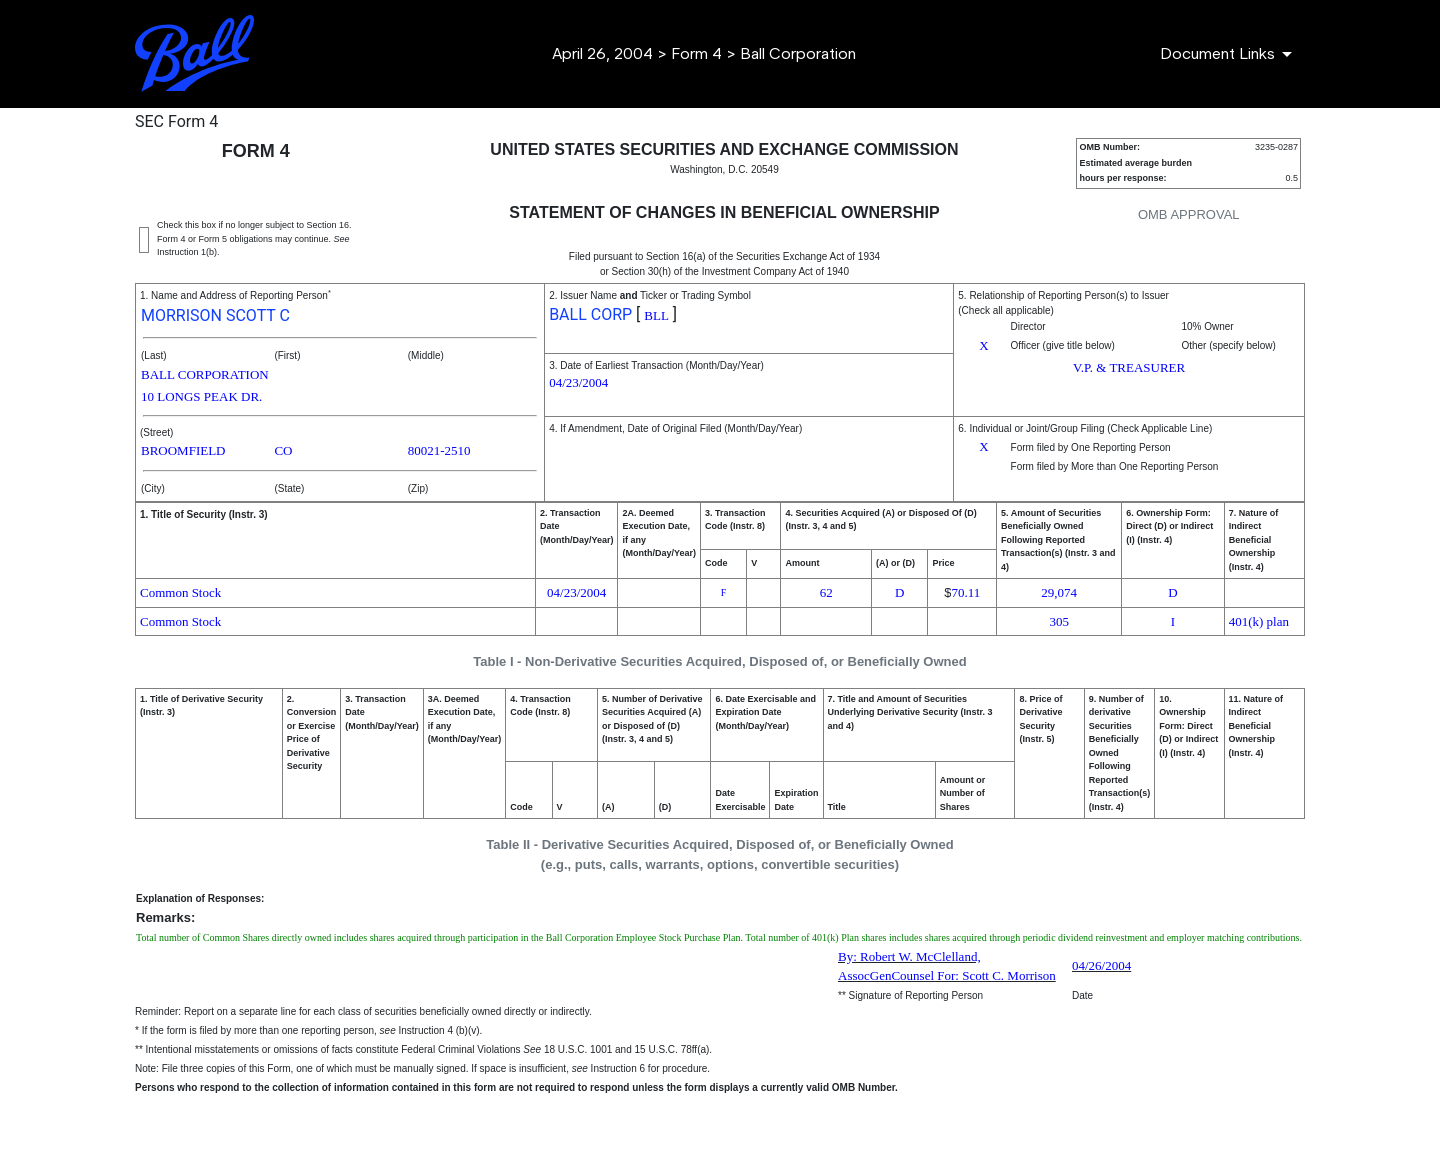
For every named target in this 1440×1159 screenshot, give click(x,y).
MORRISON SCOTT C (215, 315)
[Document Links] (1229, 54)
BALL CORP (590, 314)
